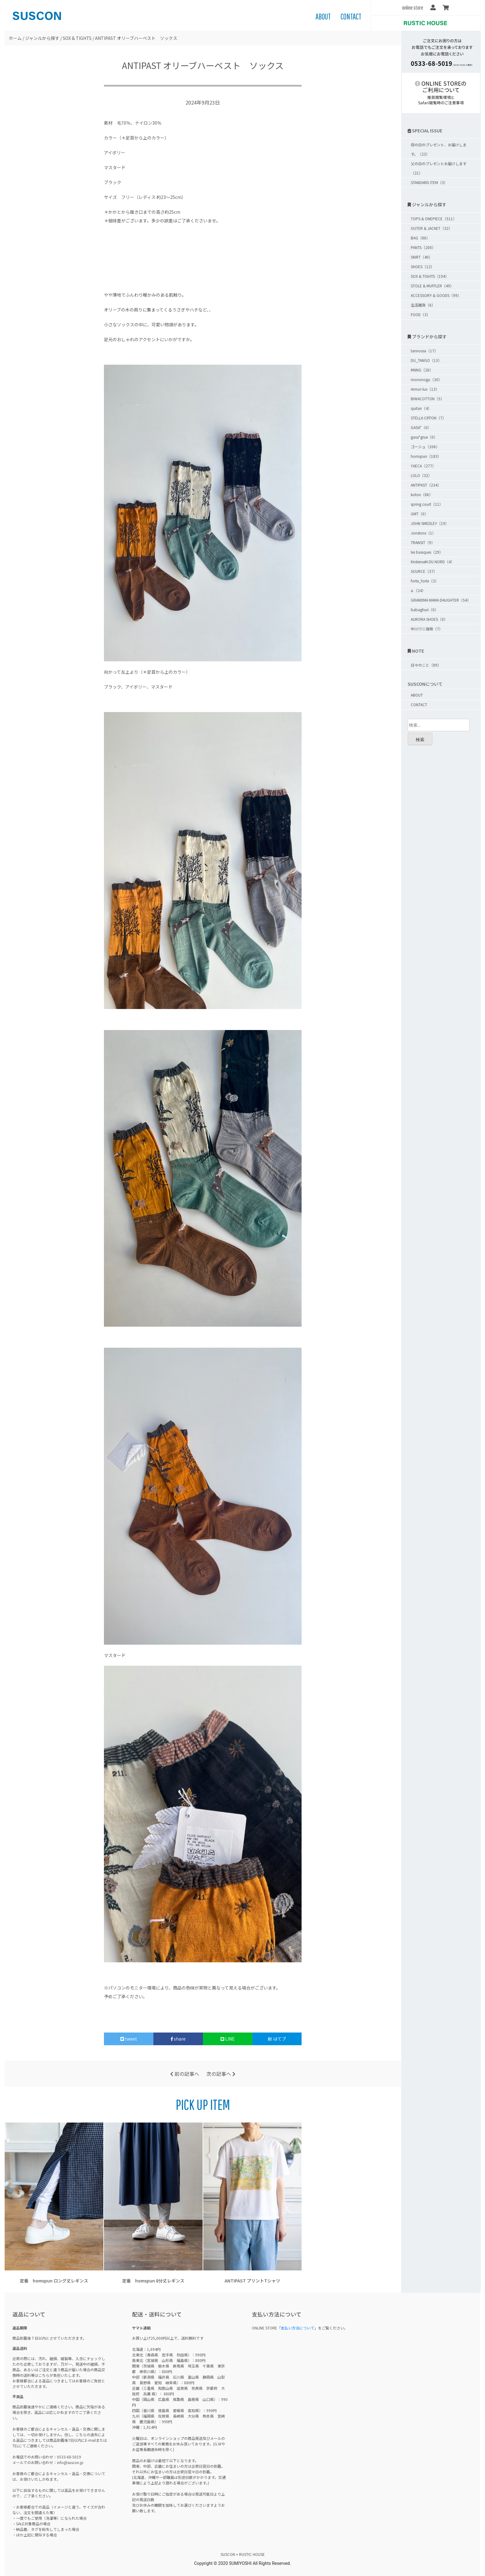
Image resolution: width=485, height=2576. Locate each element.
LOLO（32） (421, 475)
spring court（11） (427, 504)
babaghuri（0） (424, 609)
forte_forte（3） (425, 580)
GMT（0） (419, 513)
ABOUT (323, 16)
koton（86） (422, 494)
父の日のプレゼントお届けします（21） (438, 168)
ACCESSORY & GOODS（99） (436, 295)
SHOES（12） (422, 266)
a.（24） (418, 590)
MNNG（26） (422, 369)
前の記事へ (184, 2073)
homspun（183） (426, 456)
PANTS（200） (423, 247)
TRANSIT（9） (423, 542)
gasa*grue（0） (424, 437)
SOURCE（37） (424, 571)
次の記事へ (220, 2073)
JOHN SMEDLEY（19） (430, 523)
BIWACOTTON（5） (427, 398)
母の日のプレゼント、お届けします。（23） (438, 149)
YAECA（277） (423, 465)
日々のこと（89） (426, 665)
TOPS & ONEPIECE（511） (434, 218)
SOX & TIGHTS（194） (430, 276)
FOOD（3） (420, 314)
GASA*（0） (421, 427)
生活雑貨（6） (423, 304)
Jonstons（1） (423, 532)
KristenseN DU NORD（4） (432, 561)
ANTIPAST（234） (426, 484)
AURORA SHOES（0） (429, 619)
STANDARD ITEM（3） (429, 182)
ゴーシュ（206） (425, 446)
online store (412, 7)
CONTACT (351, 16)
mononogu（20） (426, 379)
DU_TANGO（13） (426, 360)
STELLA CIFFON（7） (428, 417)
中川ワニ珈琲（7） (427, 628)
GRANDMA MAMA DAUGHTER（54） (441, 600)
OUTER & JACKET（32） (431, 228)
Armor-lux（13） (425, 389)
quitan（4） (421, 408)
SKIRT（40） (421, 257)
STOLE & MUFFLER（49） (432, 285)
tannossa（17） (424, 350)
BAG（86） (420, 237)
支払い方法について (297, 2327)
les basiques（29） (427, 552)
